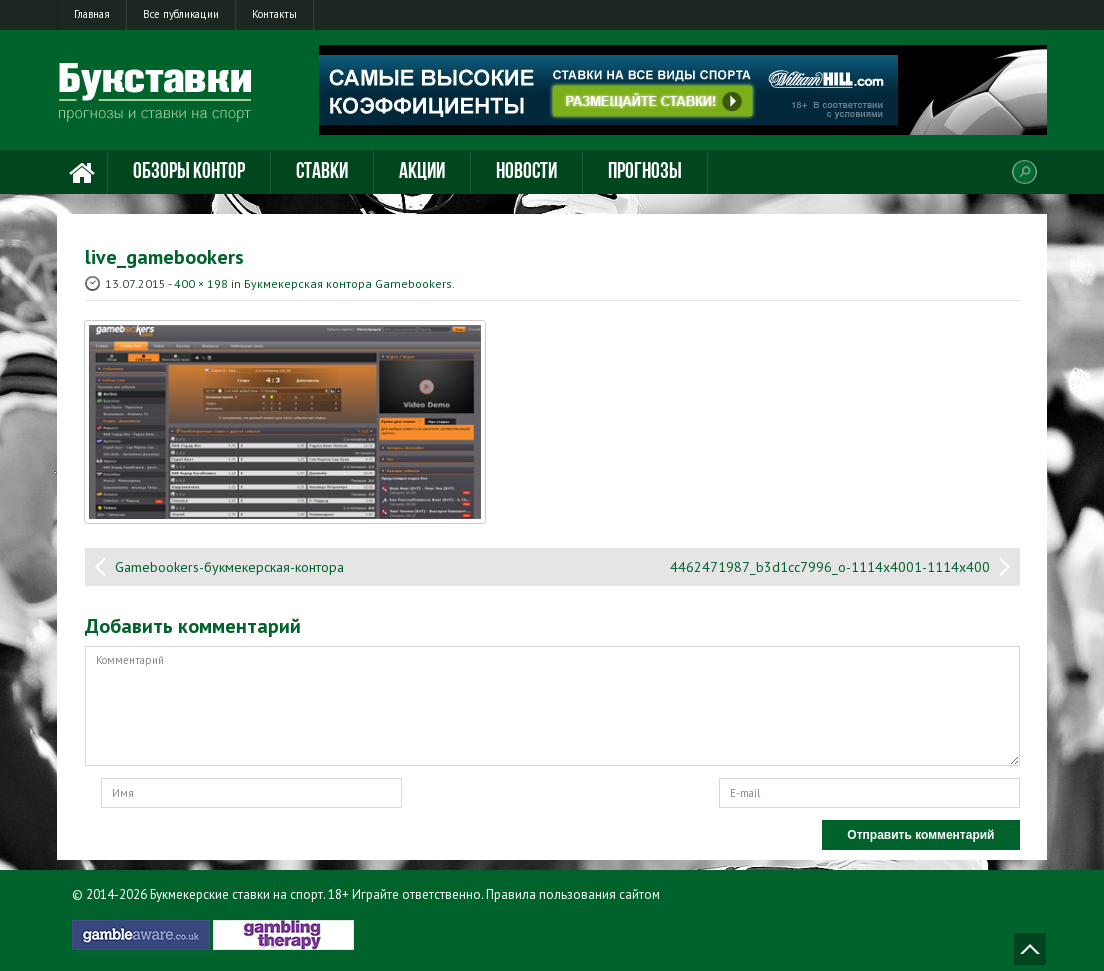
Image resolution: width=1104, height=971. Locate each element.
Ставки (322, 172)
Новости (526, 172)
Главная (92, 14)
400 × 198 (201, 283)
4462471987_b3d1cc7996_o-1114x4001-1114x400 (830, 567)
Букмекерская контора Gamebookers (348, 283)
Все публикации (181, 14)
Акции (422, 172)
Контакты (274, 14)
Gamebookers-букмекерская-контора (229, 567)
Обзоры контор (189, 172)
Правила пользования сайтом (573, 894)
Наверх (1030, 949)
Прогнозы (645, 172)
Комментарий (552, 706)
